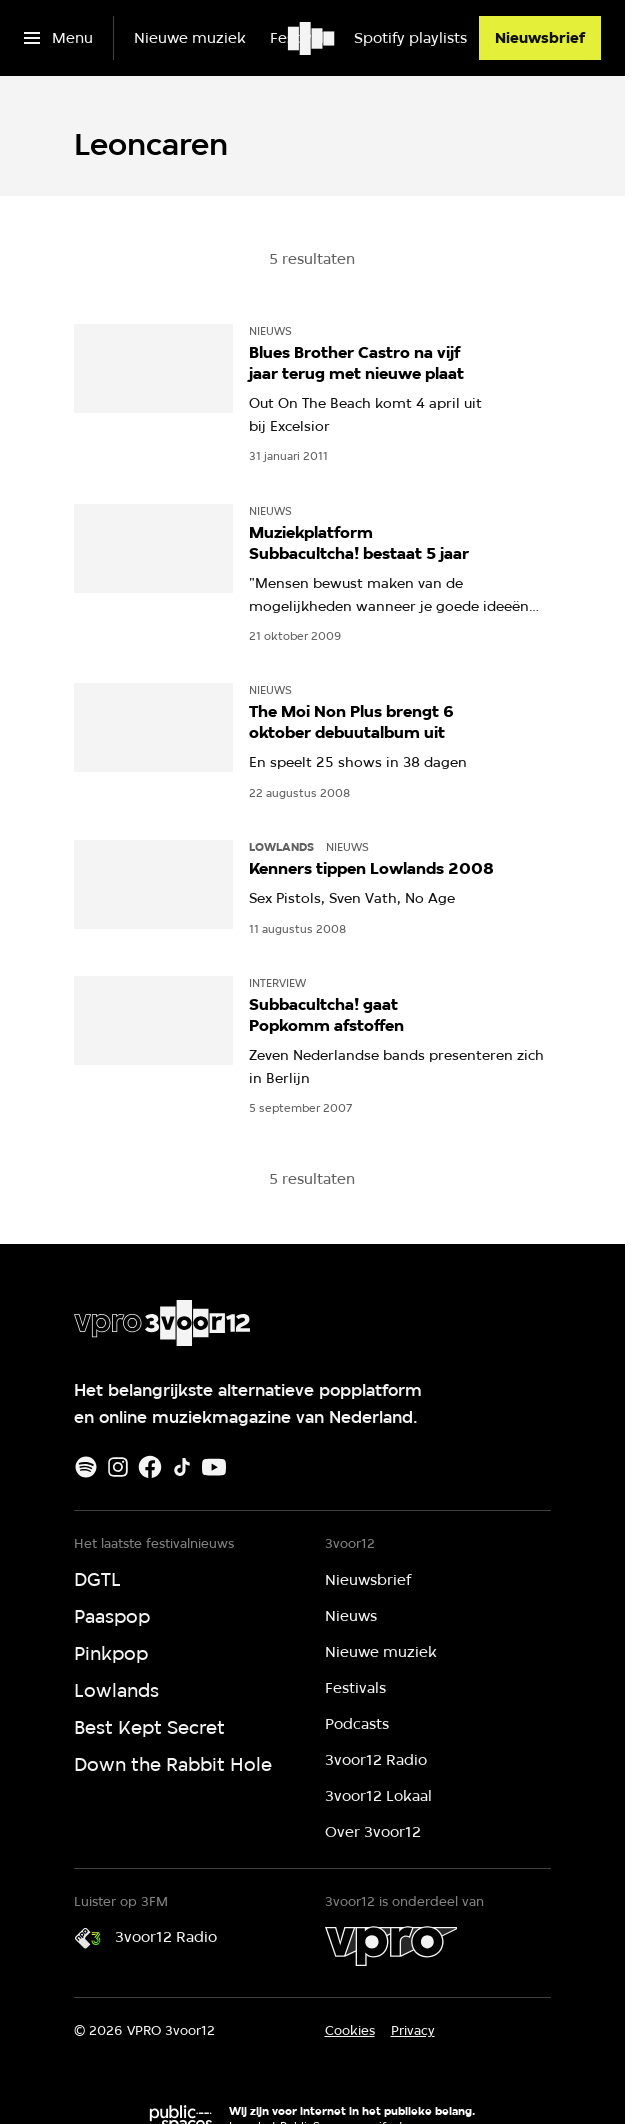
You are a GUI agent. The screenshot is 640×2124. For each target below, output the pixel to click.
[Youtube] (214, 1467)
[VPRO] (391, 1946)
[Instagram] (118, 1467)
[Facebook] (150, 1467)
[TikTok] (182, 1467)
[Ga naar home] (312, 38)
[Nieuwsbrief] (540, 38)
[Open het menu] (58, 38)
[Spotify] (86, 1467)
